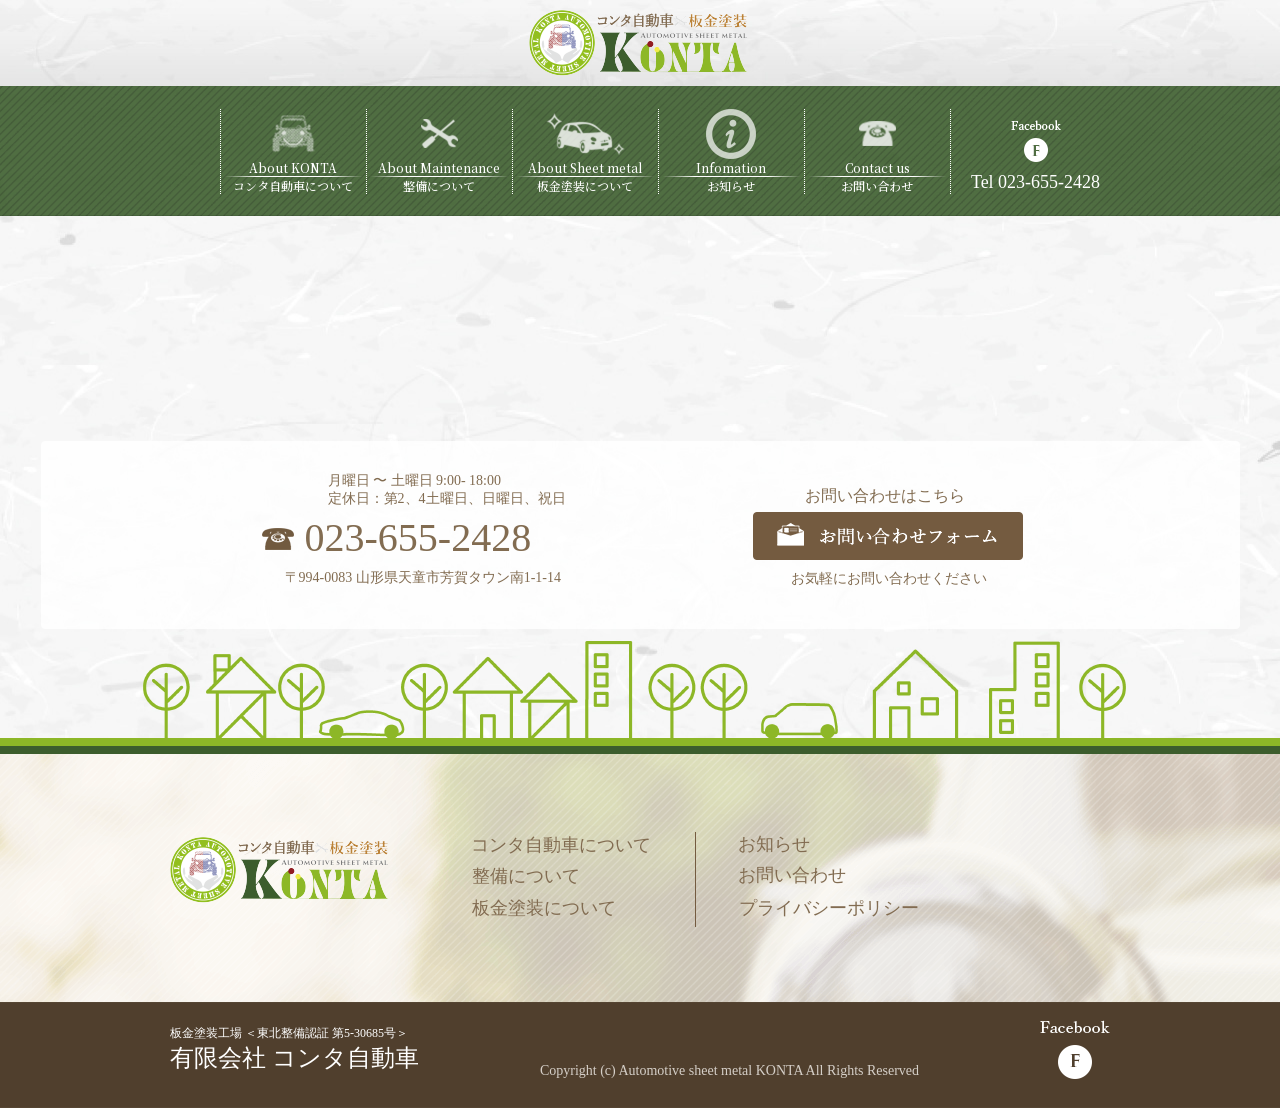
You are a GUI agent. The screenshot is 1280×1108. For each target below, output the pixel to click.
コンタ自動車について (561, 845)
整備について (526, 876)
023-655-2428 (418, 537)
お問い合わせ (792, 875)
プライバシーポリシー (829, 908)
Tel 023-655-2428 (1035, 182)
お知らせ (774, 844)
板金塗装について (544, 908)
